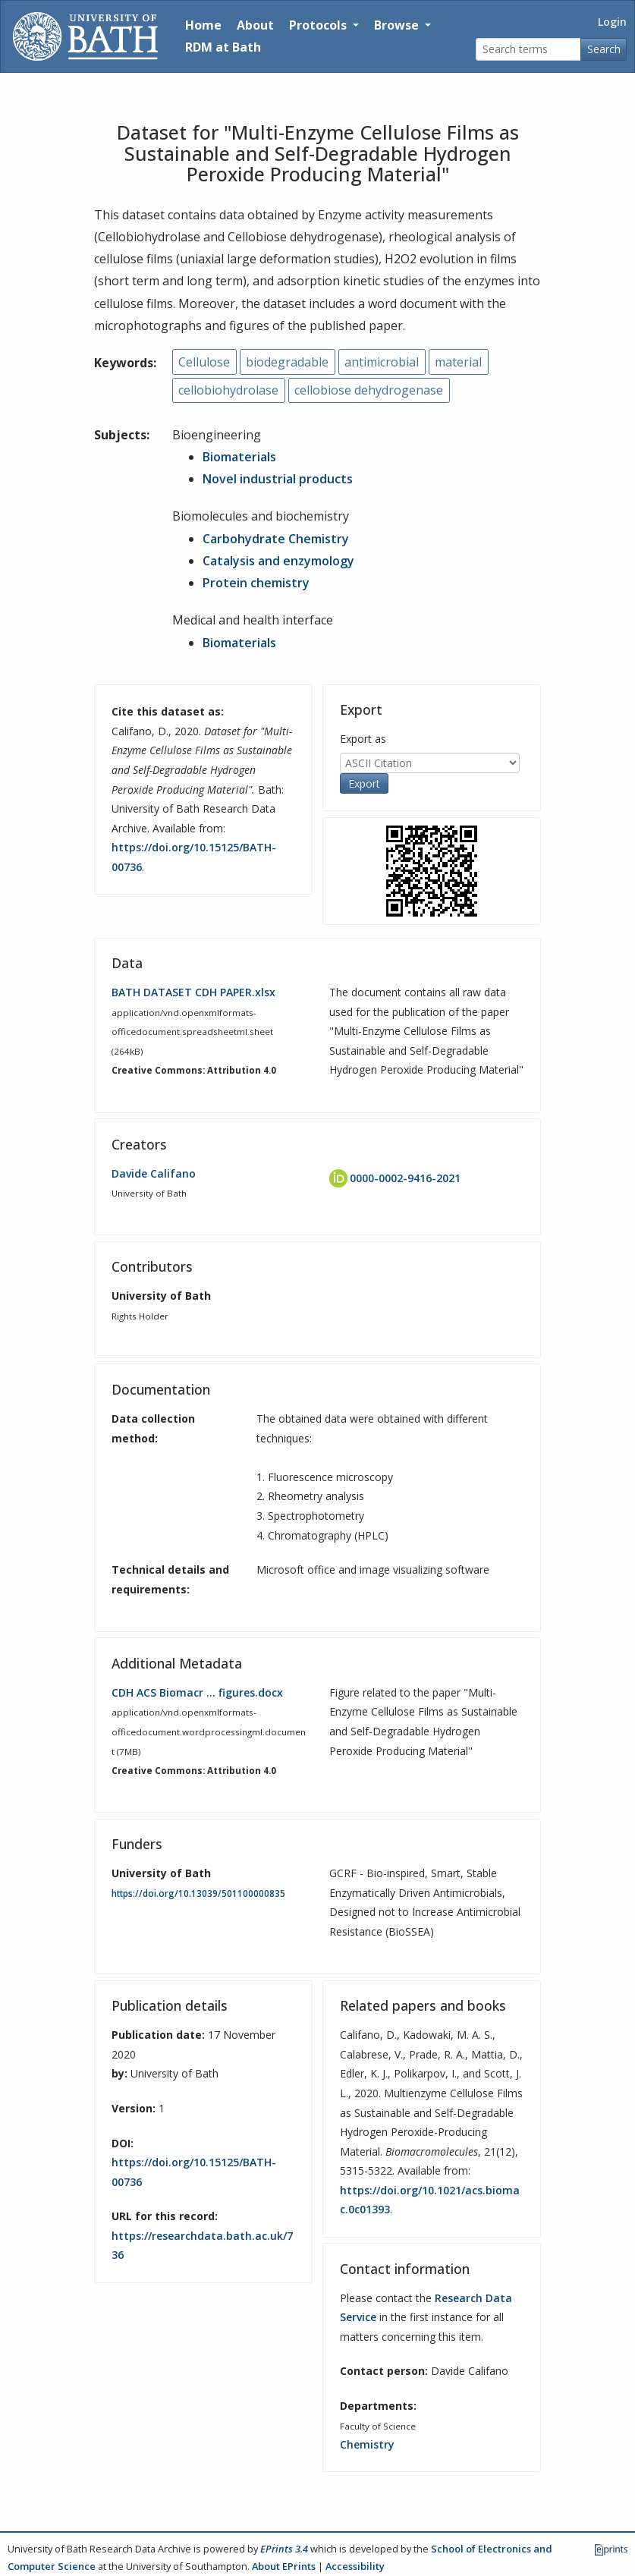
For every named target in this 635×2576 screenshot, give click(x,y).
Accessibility (355, 2566)
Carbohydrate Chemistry (276, 538)
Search (604, 49)
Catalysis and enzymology (278, 560)
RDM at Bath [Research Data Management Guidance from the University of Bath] (223, 47)
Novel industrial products (278, 478)
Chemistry (367, 2444)
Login (612, 21)
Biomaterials (239, 456)
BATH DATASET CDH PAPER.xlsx (193, 992)
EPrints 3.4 (284, 2549)
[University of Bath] (85, 36)
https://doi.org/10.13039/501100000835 (198, 1893)
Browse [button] (398, 25)
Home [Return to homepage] (203, 25)
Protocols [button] (319, 25)
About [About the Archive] (255, 25)
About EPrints (284, 2566)
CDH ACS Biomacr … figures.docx (197, 1692)
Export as (363, 738)
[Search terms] (528, 49)
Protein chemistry (256, 582)
